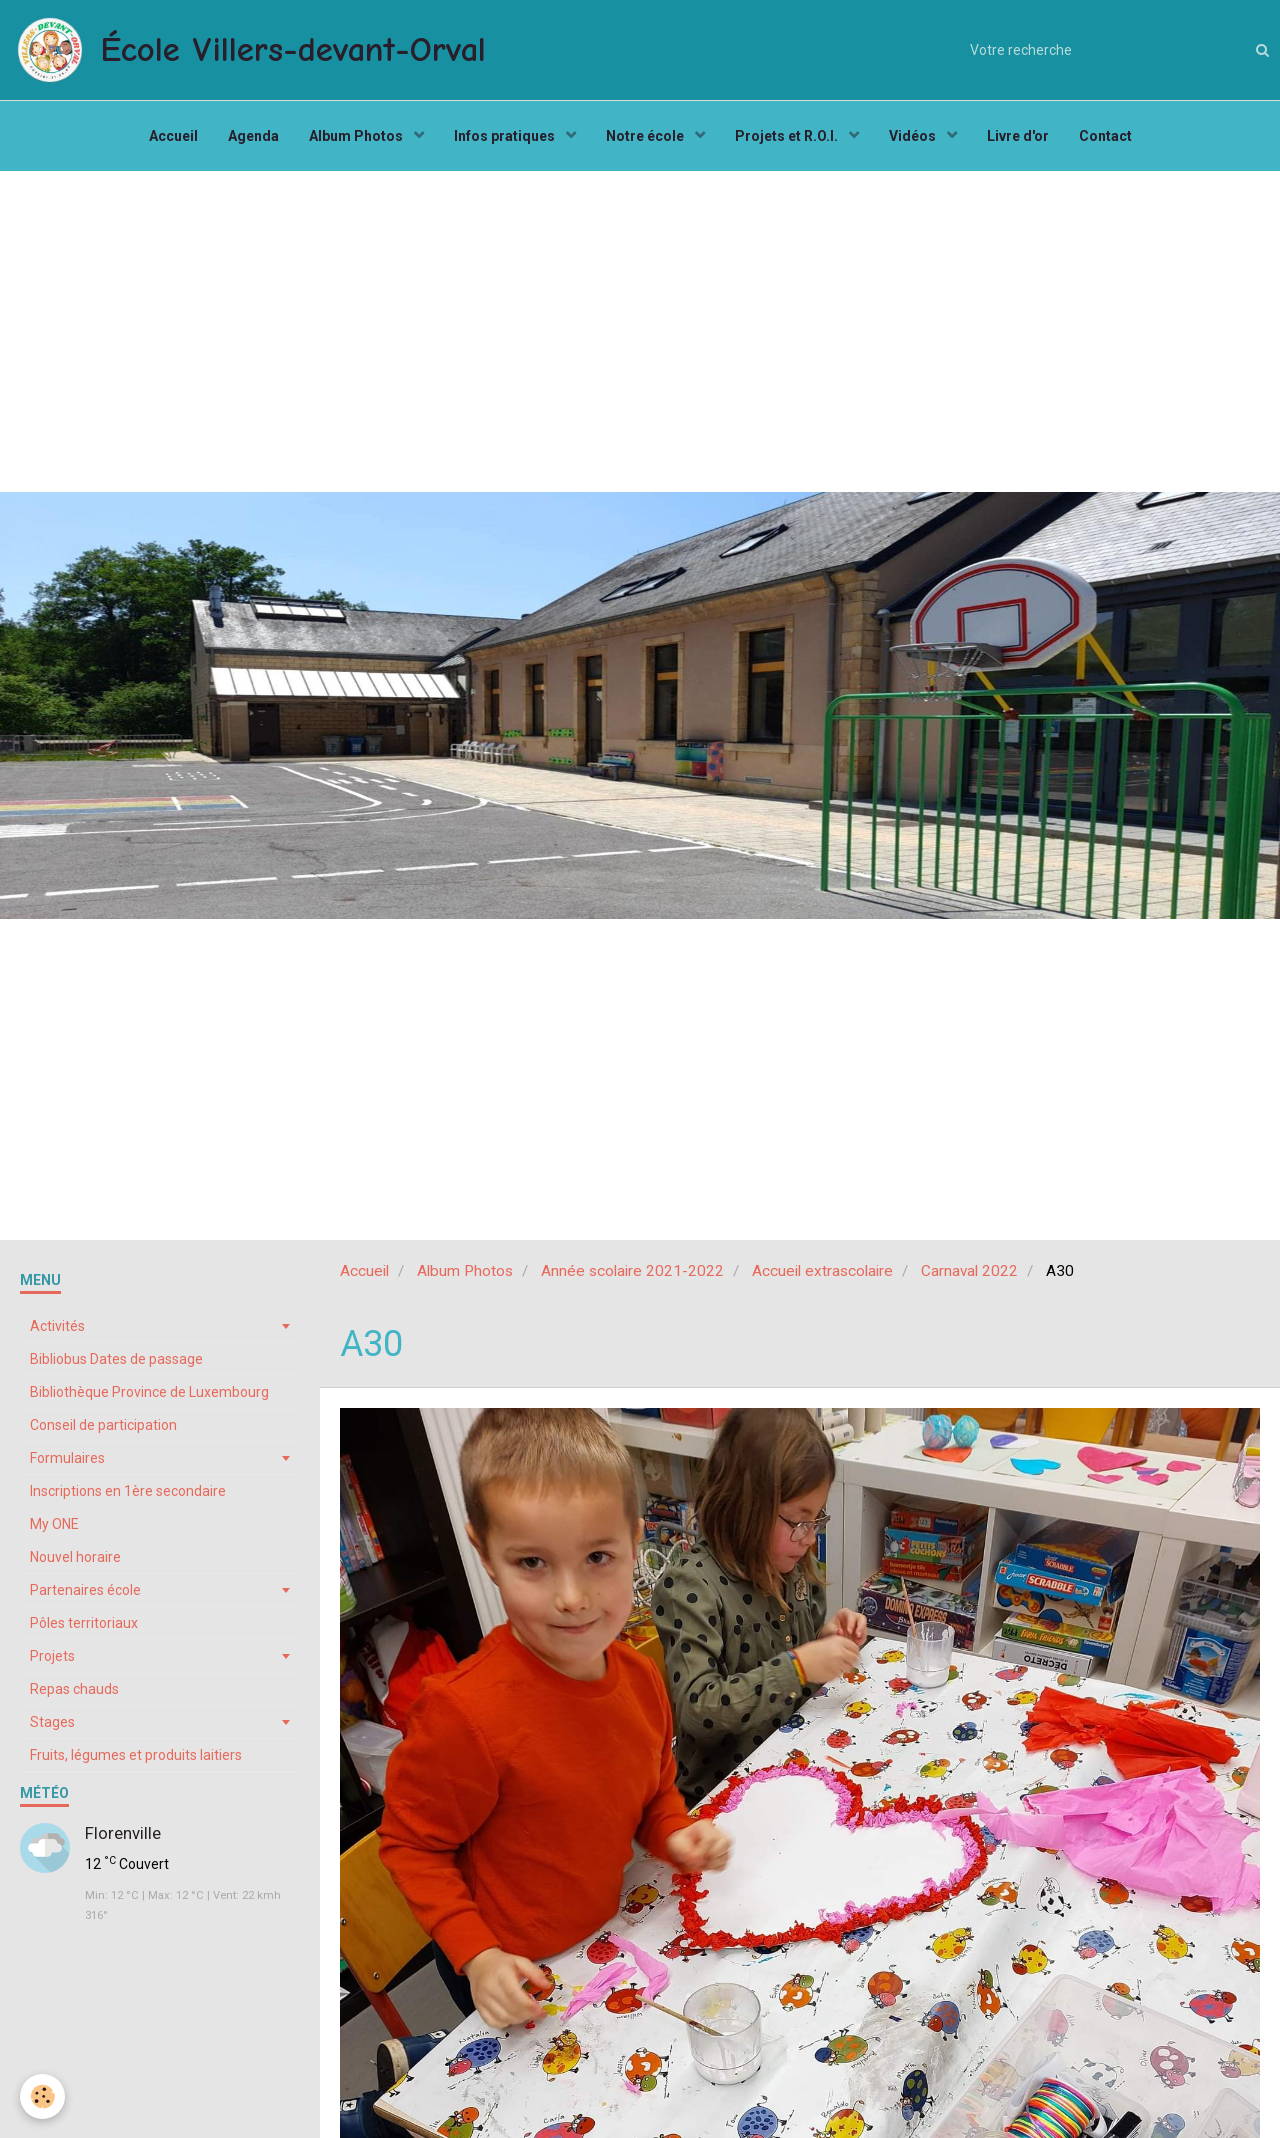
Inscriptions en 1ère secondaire (128, 1491)
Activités (57, 1326)
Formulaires (67, 1458)
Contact (1105, 136)
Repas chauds (74, 1689)
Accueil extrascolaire (822, 1271)
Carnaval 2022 (969, 1271)
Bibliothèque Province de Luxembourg (149, 1392)
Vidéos (914, 136)
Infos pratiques (506, 136)
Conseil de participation (103, 1425)
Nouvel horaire (75, 1557)
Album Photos (357, 136)
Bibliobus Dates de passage (116, 1359)
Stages (52, 1722)
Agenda (253, 136)
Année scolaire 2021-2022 (632, 1271)
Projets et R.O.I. (788, 136)
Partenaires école (85, 1590)
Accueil (173, 136)
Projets (52, 1656)
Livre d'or (1018, 136)
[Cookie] (42, 2096)
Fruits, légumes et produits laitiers (136, 1755)
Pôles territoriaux (84, 1623)
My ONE (54, 1524)
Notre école (646, 136)
